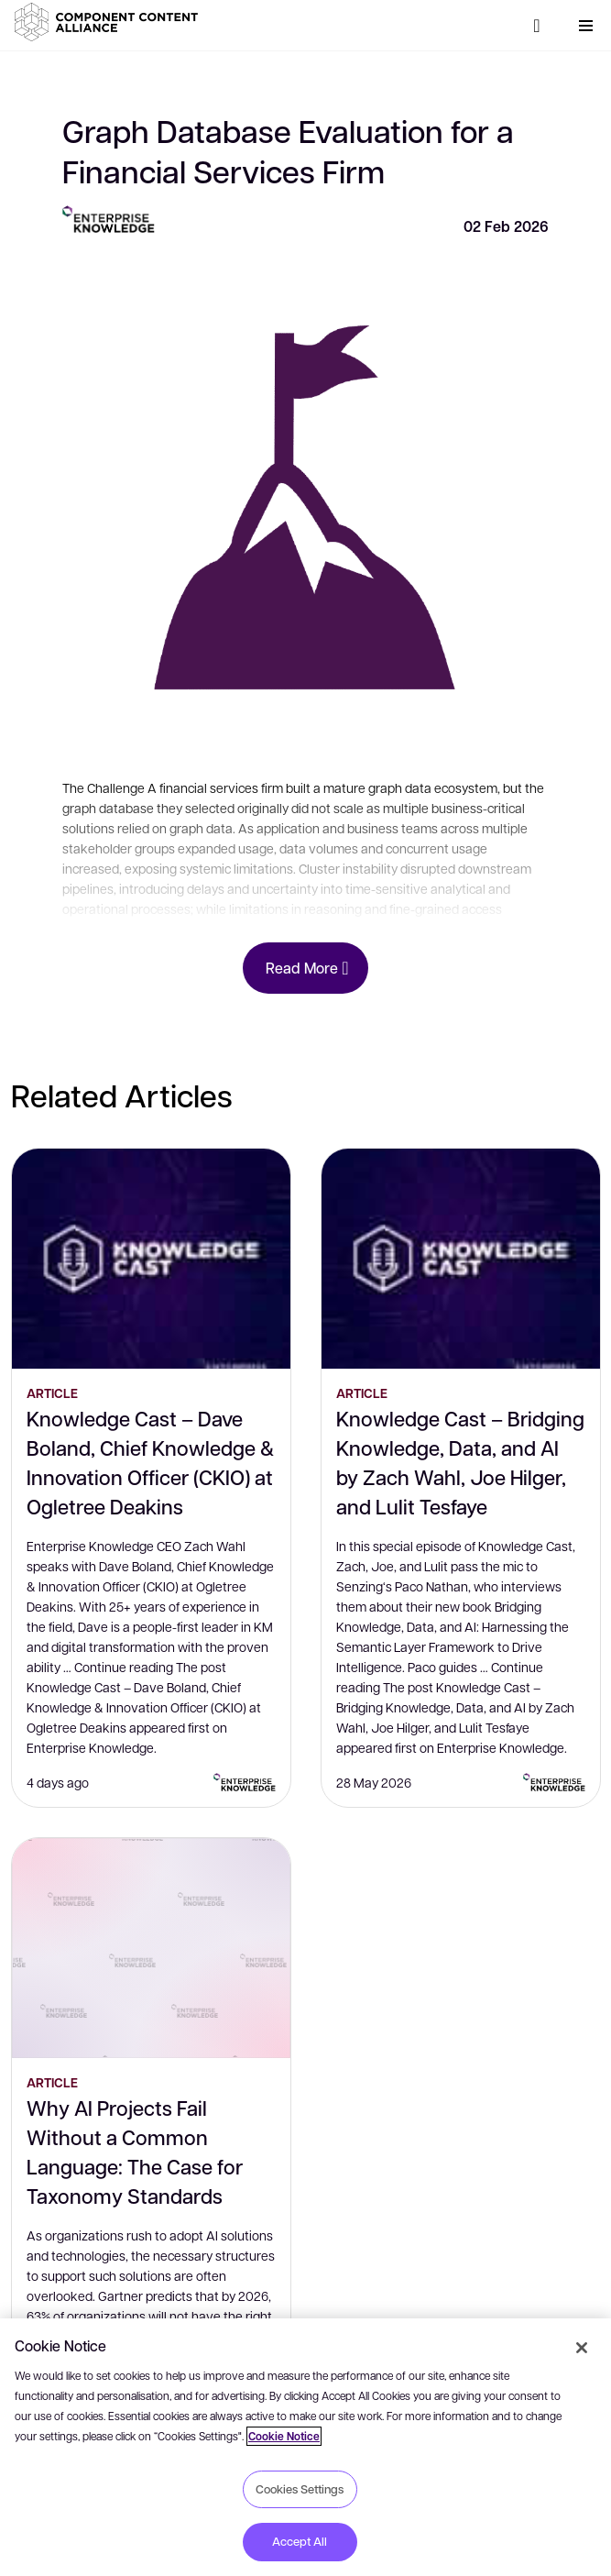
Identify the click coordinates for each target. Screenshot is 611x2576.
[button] (110, 22)
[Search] (536, 25)
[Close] (582, 2348)
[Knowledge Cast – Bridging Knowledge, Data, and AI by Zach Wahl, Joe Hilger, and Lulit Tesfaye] (461, 1259)
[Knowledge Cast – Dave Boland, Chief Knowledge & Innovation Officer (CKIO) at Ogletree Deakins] (151, 1259)
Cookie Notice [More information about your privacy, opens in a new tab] (284, 2436)
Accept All (299, 2541)
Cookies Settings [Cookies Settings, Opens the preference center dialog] (300, 2489)
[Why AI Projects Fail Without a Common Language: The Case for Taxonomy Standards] (151, 1948)
